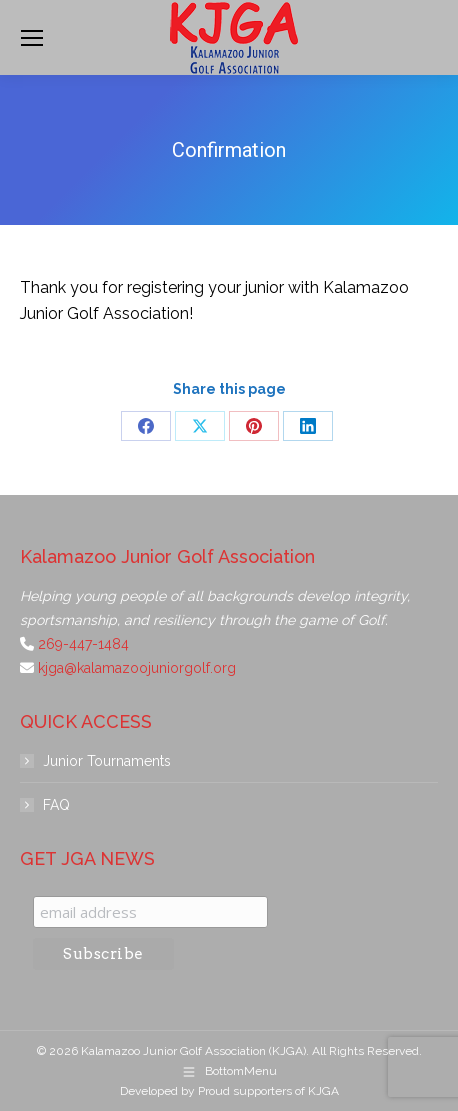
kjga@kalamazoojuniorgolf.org (137, 668)
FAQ (56, 805)
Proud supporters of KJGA (268, 1091)
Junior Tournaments (107, 761)
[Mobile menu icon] (32, 38)
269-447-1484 (83, 644)
